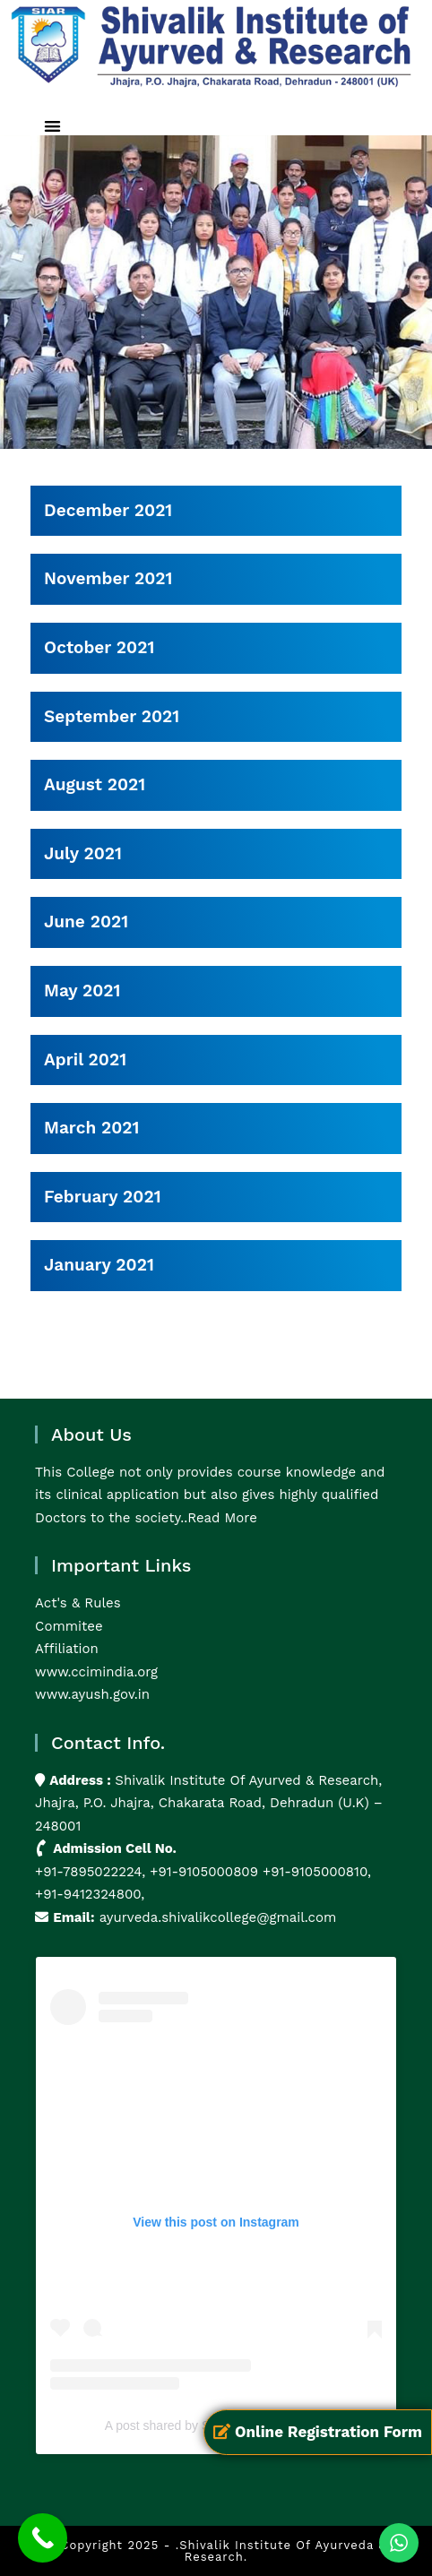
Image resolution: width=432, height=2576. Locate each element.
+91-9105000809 (204, 1872)
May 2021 (82, 990)
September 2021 (111, 716)
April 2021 (85, 1059)
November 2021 (108, 578)
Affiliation (67, 1649)
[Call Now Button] (42, 2538)
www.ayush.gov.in (92, 1694)
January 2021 (99, 1264)
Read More (222, 1518)
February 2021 (102, 1196)
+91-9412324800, (89, 1894)
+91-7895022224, (92, 1872)
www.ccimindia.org (96, 1672)
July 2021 (83, 853)
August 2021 (94, 784)
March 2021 (91, 1127)
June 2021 (86, 921)
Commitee (68, 1626)
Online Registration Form (317, 2432)
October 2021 (99, 647)
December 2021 (108, 510)
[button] (52, 126)
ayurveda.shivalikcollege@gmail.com (218, 1917)
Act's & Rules (77, 1603)
